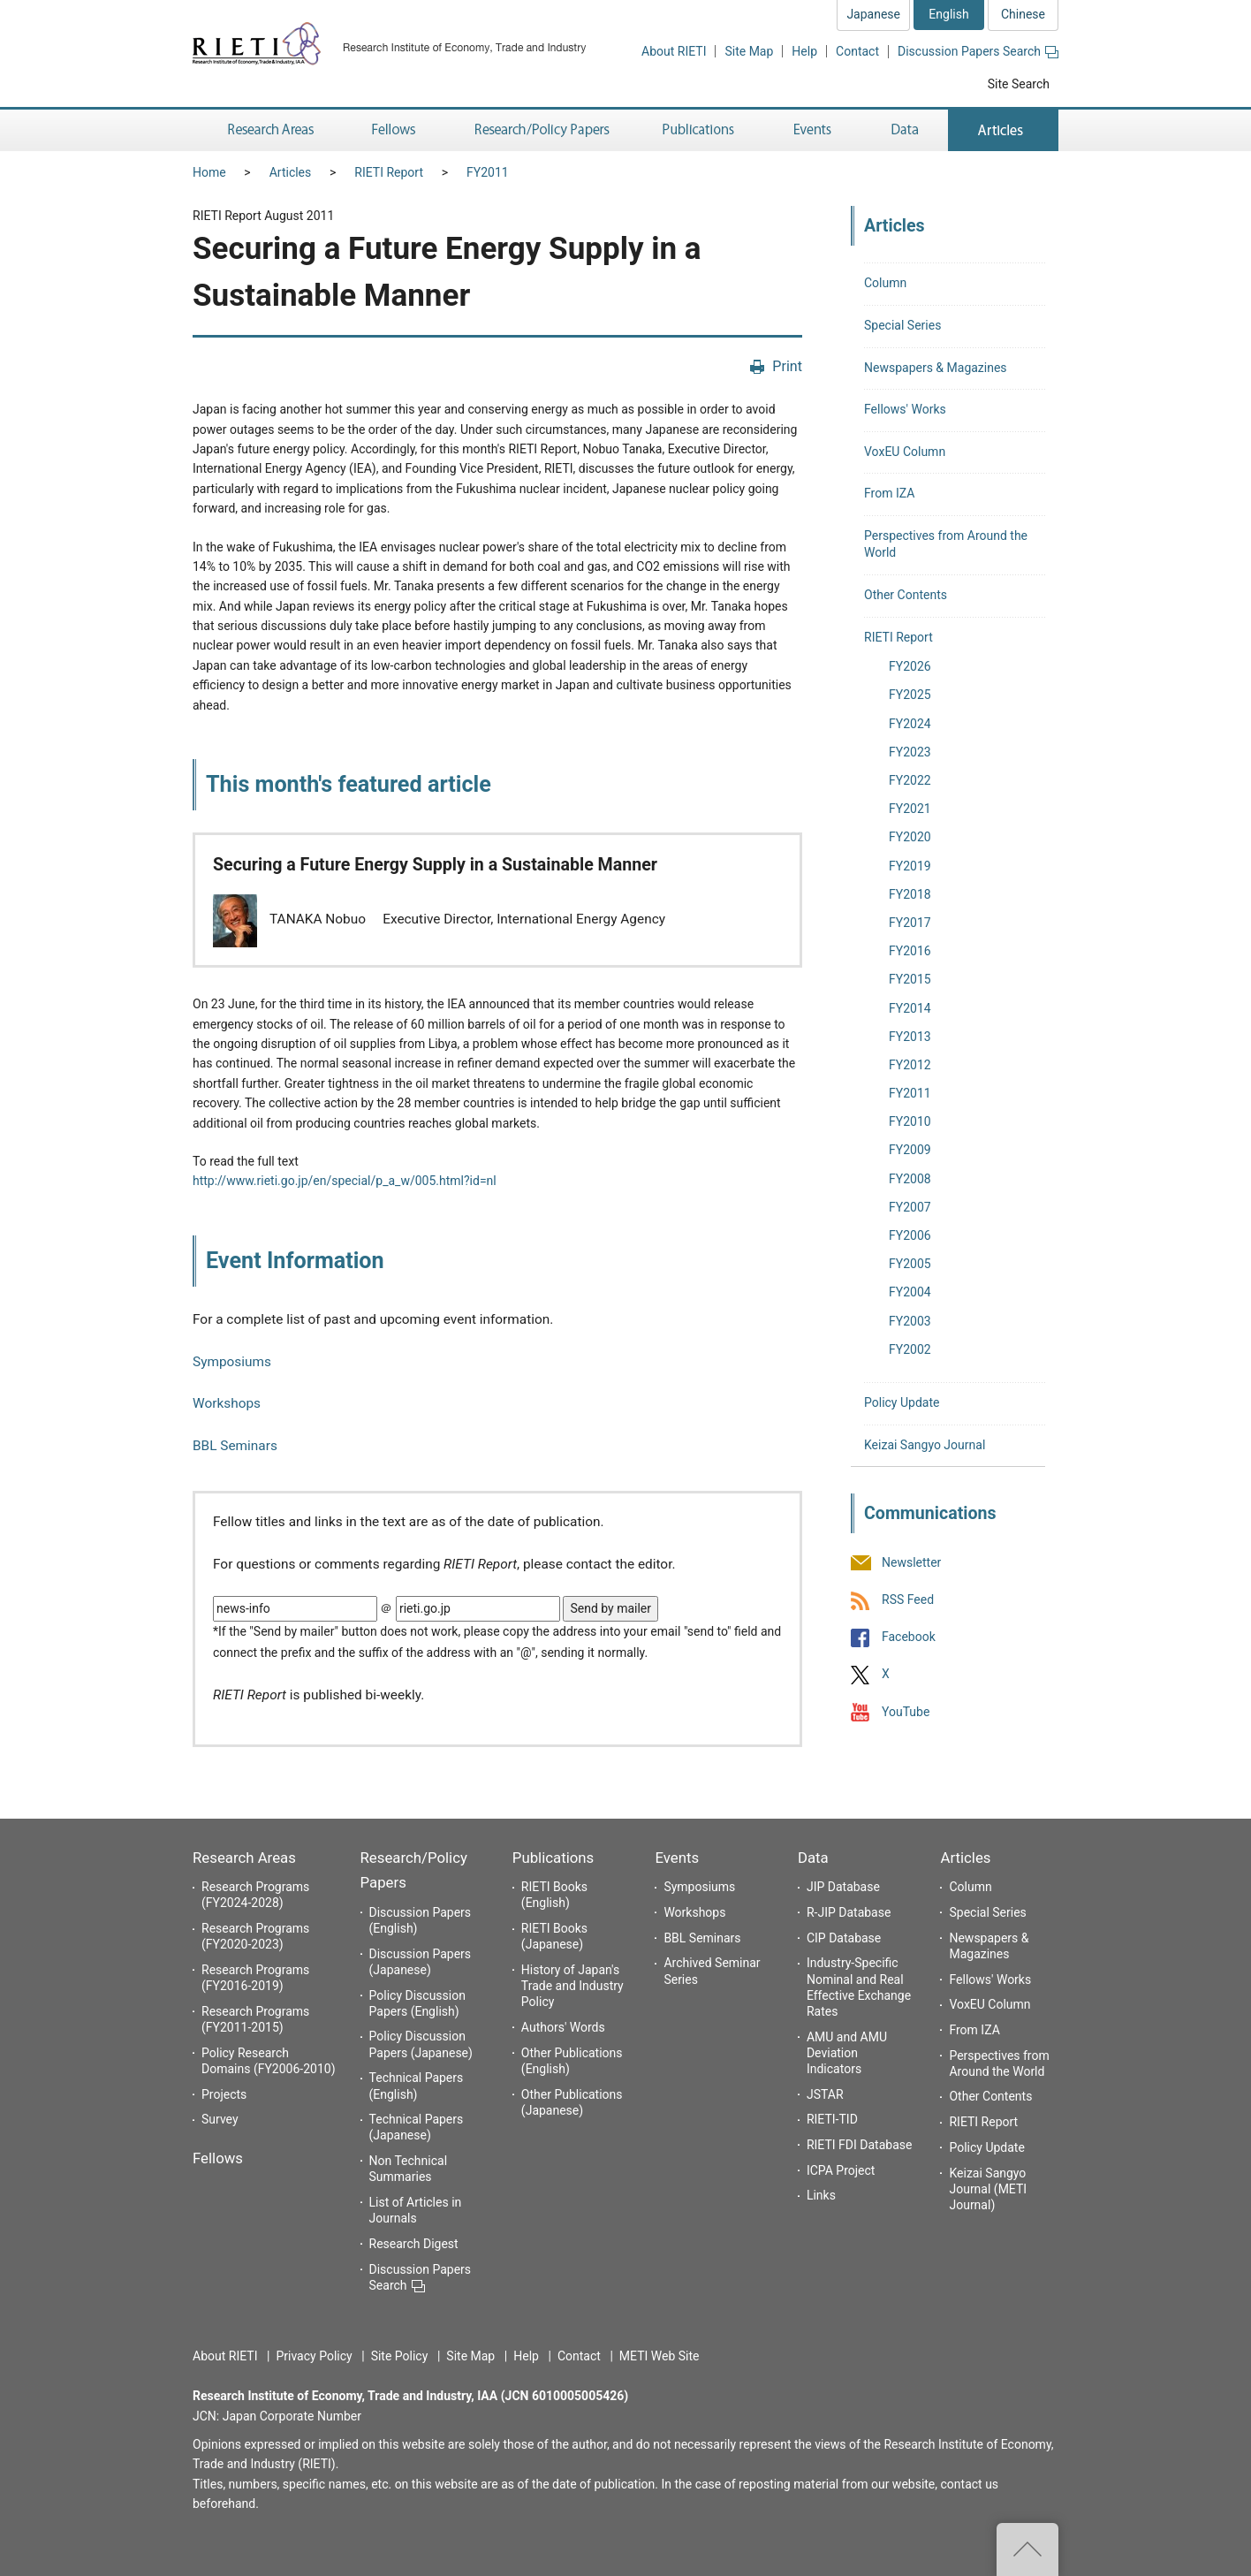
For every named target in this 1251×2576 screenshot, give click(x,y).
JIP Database (843, 1887)
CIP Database (844, 1938)
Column (885, 283)
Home (209, 172)
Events (677, 1857)
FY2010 (910, 1121)
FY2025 (910, 695)
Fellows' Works (905, 409)
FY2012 (910, 1065)
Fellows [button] (394, 130)
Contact (857, 51)
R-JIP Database (849, 1912)
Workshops (227, 1403)
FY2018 (910, 894)
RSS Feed (908, 1599)
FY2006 (910, 1235)
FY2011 (487, 172)
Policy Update (901, 1402)
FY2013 (910, 1037)
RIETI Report (388, 172)
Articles (290, 172)
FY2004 (910, 1292)
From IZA (889, 493)
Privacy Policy (314, 2356)
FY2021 (910, 809)
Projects (223, 2094)
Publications (553, 1857)
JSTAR (825, 2094)
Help (804, 51)
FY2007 (910, 1207)
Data (813, 1857)
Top (1027, 2549)
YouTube (905, 1712)
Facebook (909, 1637)
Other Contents (905, 595)
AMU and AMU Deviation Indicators (847, 2053)
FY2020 (910, 837)
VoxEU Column (904, 452)
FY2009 (910, 1150)
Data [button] (904, 130)
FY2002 (910, 1349)
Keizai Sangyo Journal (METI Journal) (988, 2189)
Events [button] (812, 130)
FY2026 (910, 666)
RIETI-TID (832, 2119)
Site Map (748, 51)
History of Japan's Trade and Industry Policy (572, 1986)
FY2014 (910, 1008)
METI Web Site (659, 2356)
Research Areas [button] (268, 130)
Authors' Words (563, 2027)
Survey (220, 2119)
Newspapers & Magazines (935, 368)
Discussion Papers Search (978, 51)
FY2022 (910, 780)
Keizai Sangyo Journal (924, 1445)
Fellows (218, 2158)
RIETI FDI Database (860, 2145)
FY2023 (910, 752)
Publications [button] (700, 130)
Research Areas (244, 1857)
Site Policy (399, 2356)
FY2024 (910, 724)
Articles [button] (1003, 130)
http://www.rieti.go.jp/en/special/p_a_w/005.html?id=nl (345, 1181)
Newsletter (911, 1562)
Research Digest (414, 2244)
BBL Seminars (235, 1446)
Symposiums (232, 1362)
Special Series (902, 325)
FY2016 (910, 951)
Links (821, 2195)
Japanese (873, 14)
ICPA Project (841, 2170)
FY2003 (910, 1321)
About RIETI (673, 51)
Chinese (1023, 14)
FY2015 (910, 979)
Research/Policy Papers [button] (540, 130)
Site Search (1019, 84)
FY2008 (910, 1179)
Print (787, 366)
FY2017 (910, 923)
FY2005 (910, 1264)
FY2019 (910, 866)
